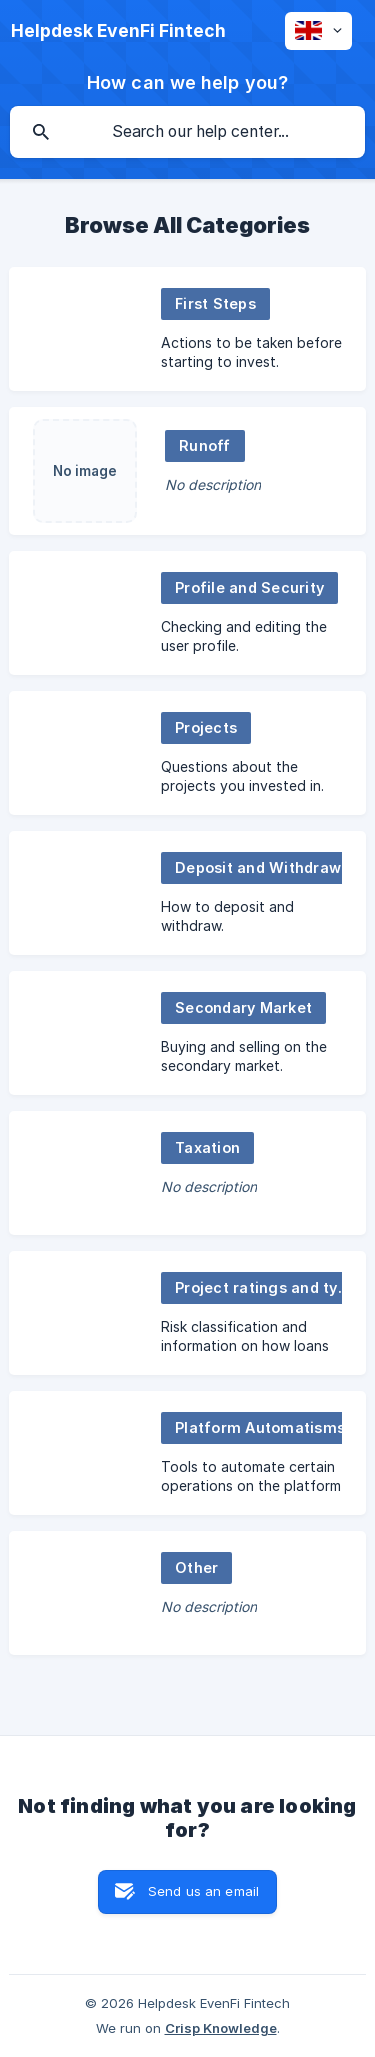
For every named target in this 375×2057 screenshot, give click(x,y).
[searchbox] (187, 132)
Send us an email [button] (203, 1891)
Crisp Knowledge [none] (221, 2028)
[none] (118, 31)
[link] (187, 329)
